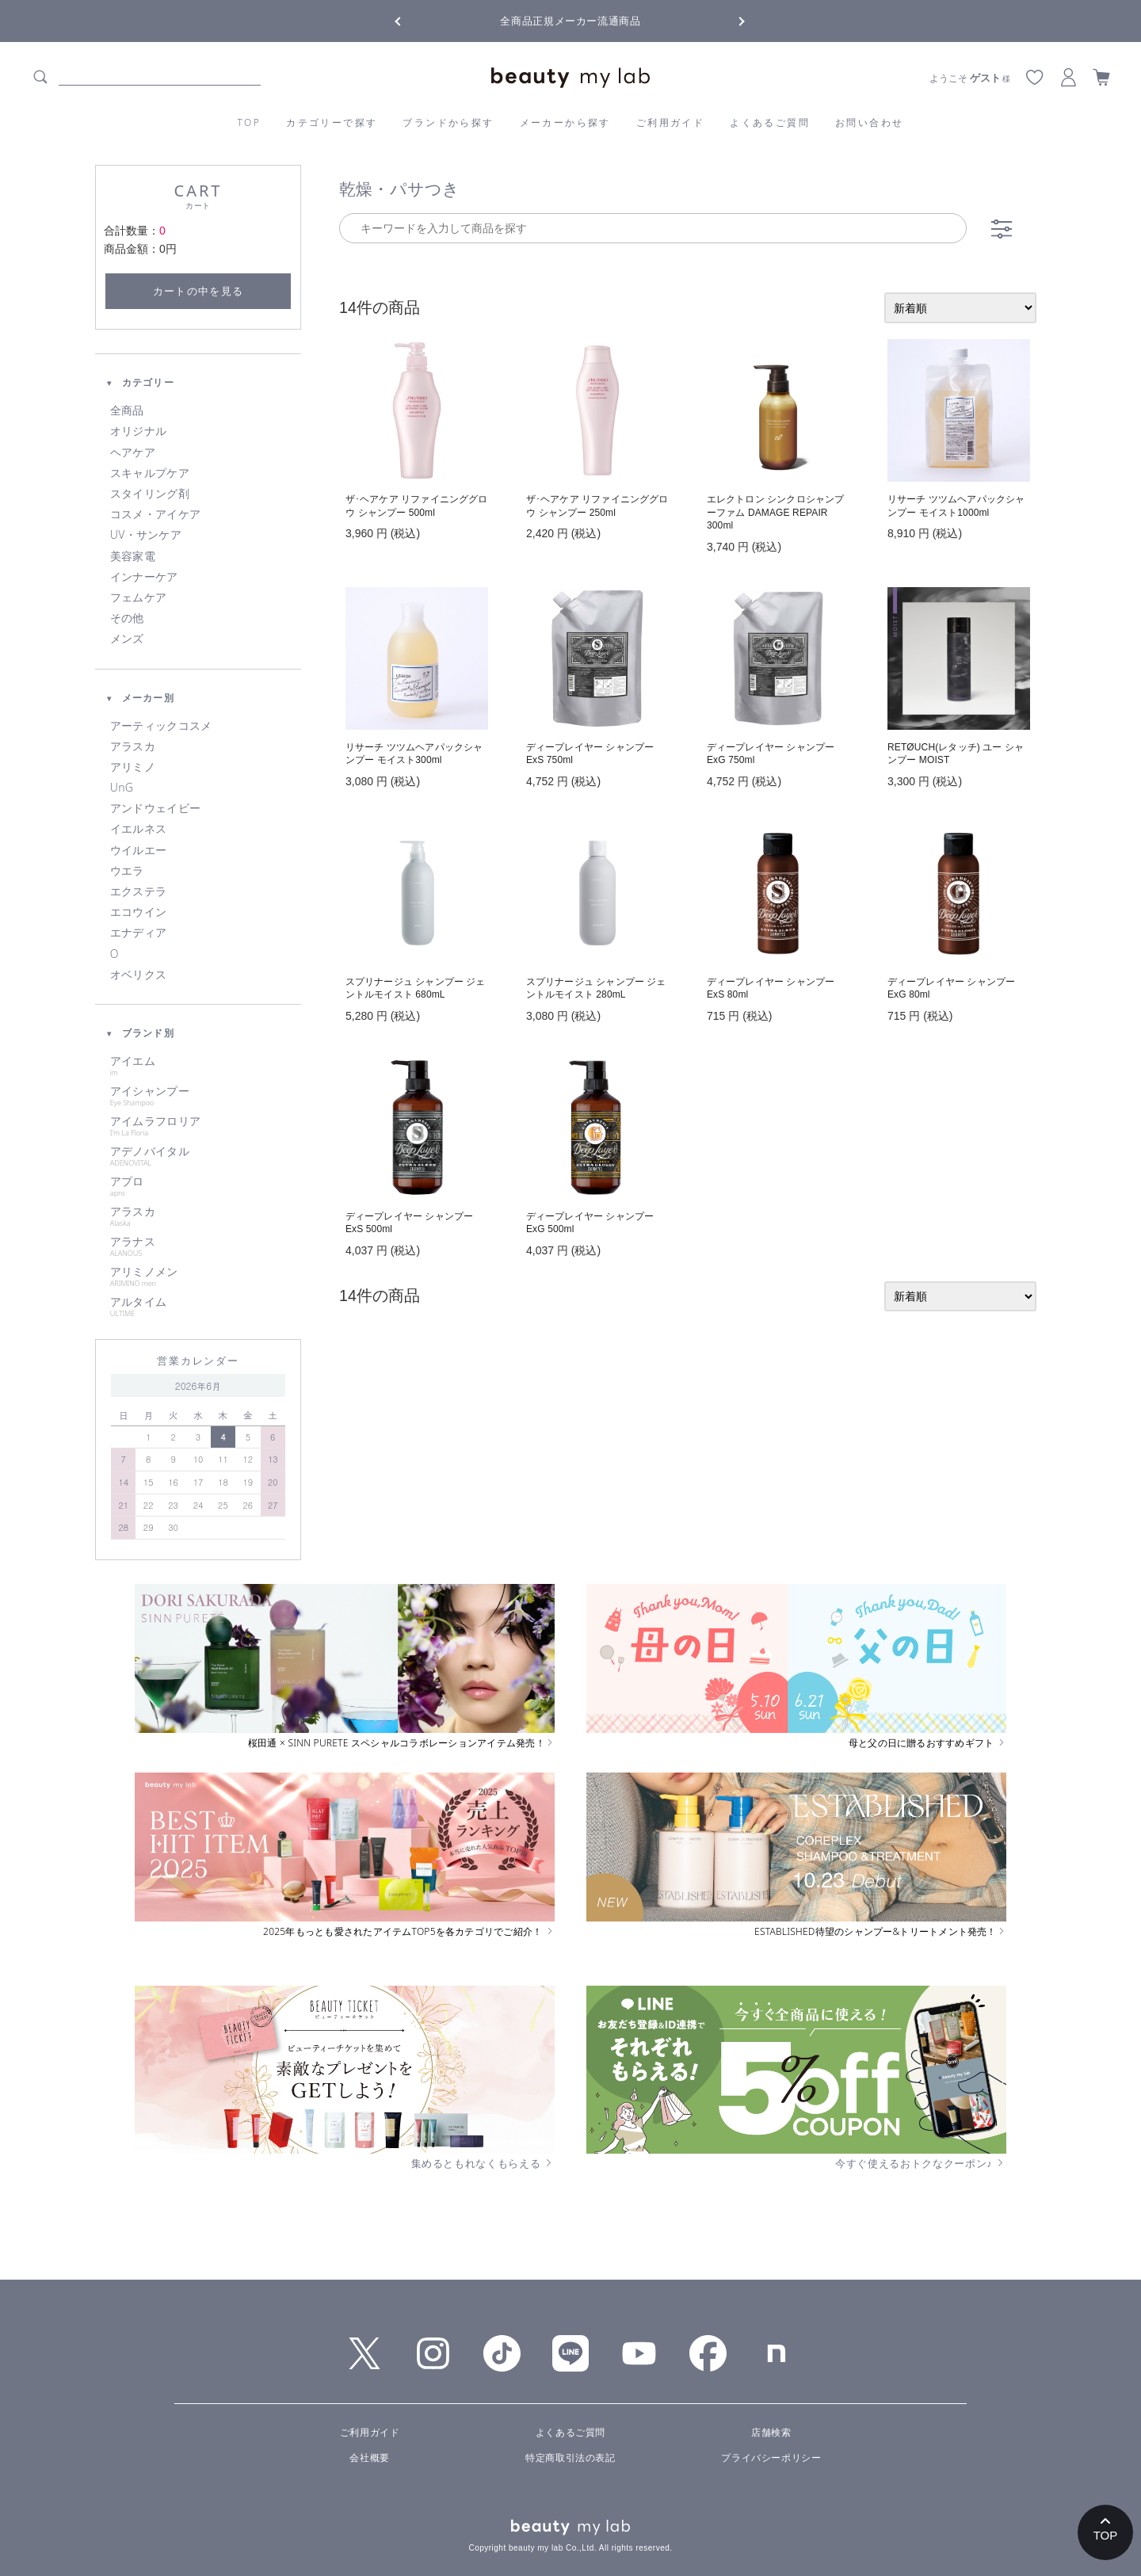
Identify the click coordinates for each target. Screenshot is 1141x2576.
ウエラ (127, 871)
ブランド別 (139, 1033)
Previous (412, 20)
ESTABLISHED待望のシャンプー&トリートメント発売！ (880, 1931)
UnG (121, 787)
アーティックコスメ (161, 726)
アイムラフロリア (198, 1126)
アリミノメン (198, 1276)
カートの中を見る (198, 291)
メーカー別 (139, 698)
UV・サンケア (145, 535)
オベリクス (138, 974)
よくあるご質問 (770, 122)
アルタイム (198, 1307)
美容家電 (132, 556)
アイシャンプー (198, 1096)
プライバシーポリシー (771, 2457)
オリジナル (138, 431)
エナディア (138, 932)
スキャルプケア (149, 473)
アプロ (198, 1186)
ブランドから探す (448, 122)
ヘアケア (132, 452)
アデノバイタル (198, 1156)
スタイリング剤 (149, 494)
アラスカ (132, 746)
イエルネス (138, 829)
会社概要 (369, 2457)
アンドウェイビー (155, 808)
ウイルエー (138, 850)
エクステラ (138, 891)
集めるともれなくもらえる (483, 2163)
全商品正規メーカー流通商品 (570, 21)
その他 (127, 618)
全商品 (127, 410)
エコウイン (138, 912)
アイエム (198, 1066)
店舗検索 (771, 2432)
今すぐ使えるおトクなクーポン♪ (920, 2163)
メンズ (127, 639)
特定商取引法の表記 (570, 2457)
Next (729, 20)
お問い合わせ (869, 122)
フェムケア (138, 597)
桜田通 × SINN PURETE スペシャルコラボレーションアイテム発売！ (401, 1743)
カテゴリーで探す (331, 122)
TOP (249, 122)
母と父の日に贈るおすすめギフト (927, 1743)
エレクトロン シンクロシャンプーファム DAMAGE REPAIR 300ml (775, 513)
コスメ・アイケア (155, 514)
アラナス (198, 1246)
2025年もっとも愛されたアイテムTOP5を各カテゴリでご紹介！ (409, 1931)
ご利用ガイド (670, 122)
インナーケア (144, 577)
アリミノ (132, 767)
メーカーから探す (565, 122)
